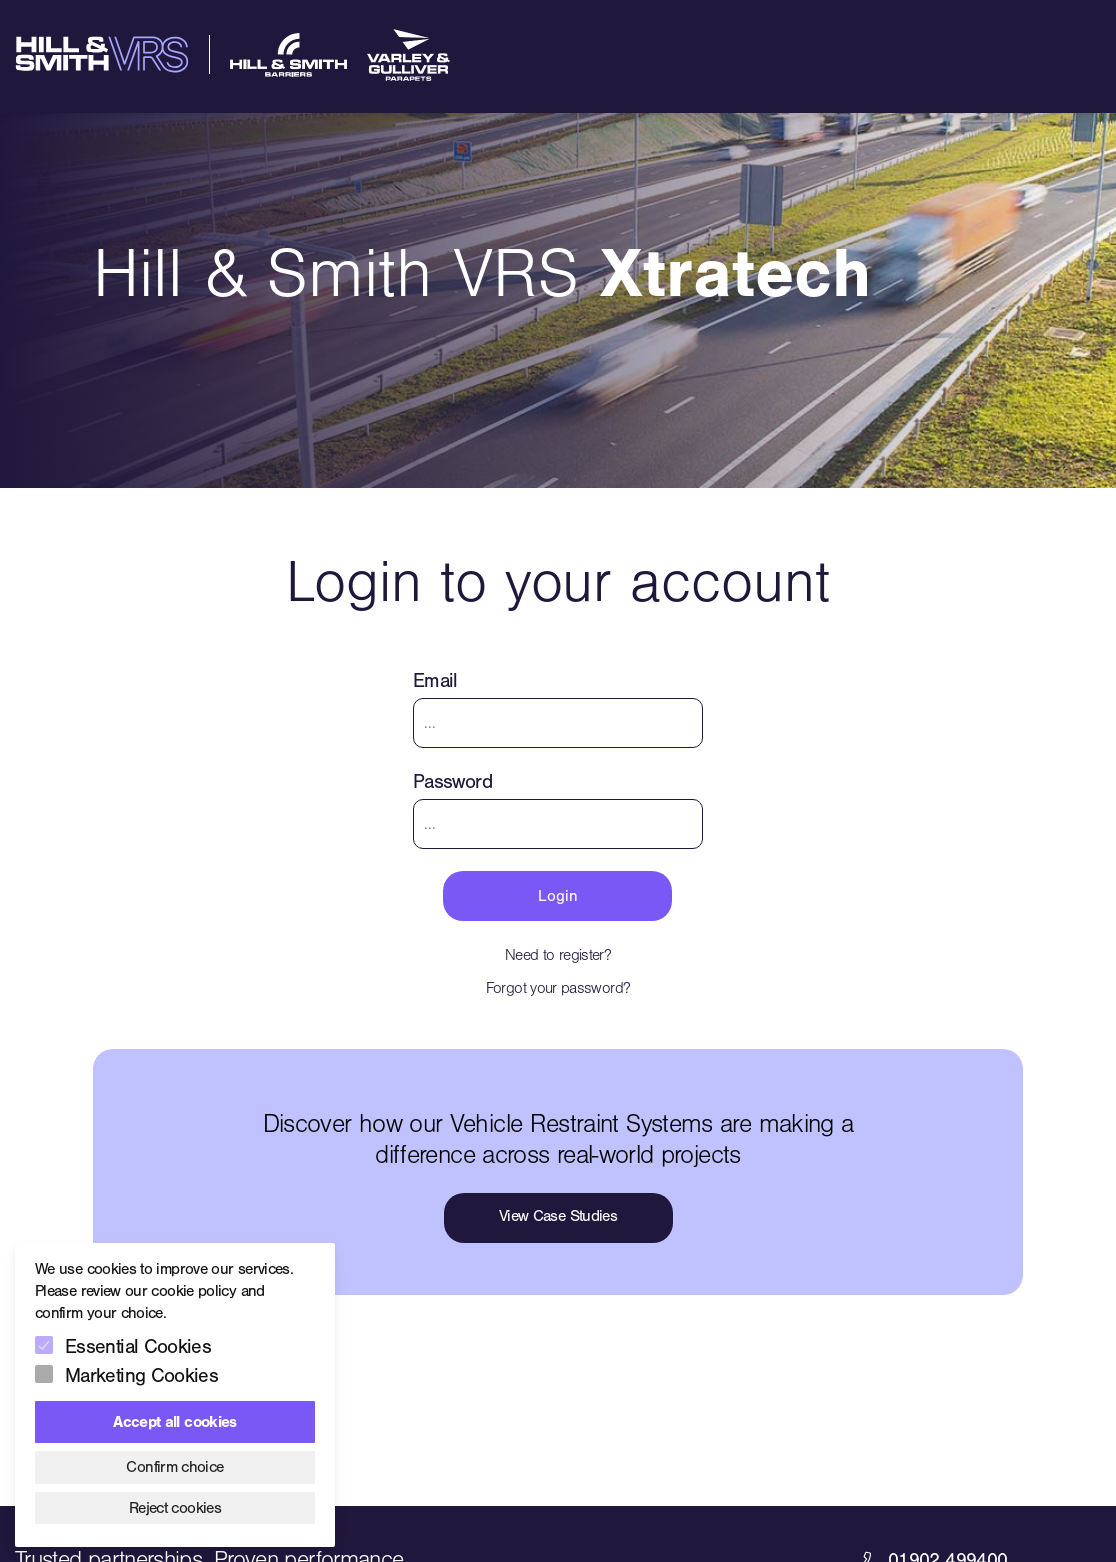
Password (452, 781)
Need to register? (558, 955)
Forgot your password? (558, 988)
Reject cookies (175, 1508)
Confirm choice (174, 1467)
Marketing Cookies (141, 1375)
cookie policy (193, 1291)
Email (435, 680)
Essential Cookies (138, 1346)
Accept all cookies (174, 1422)
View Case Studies (558, 1216)
